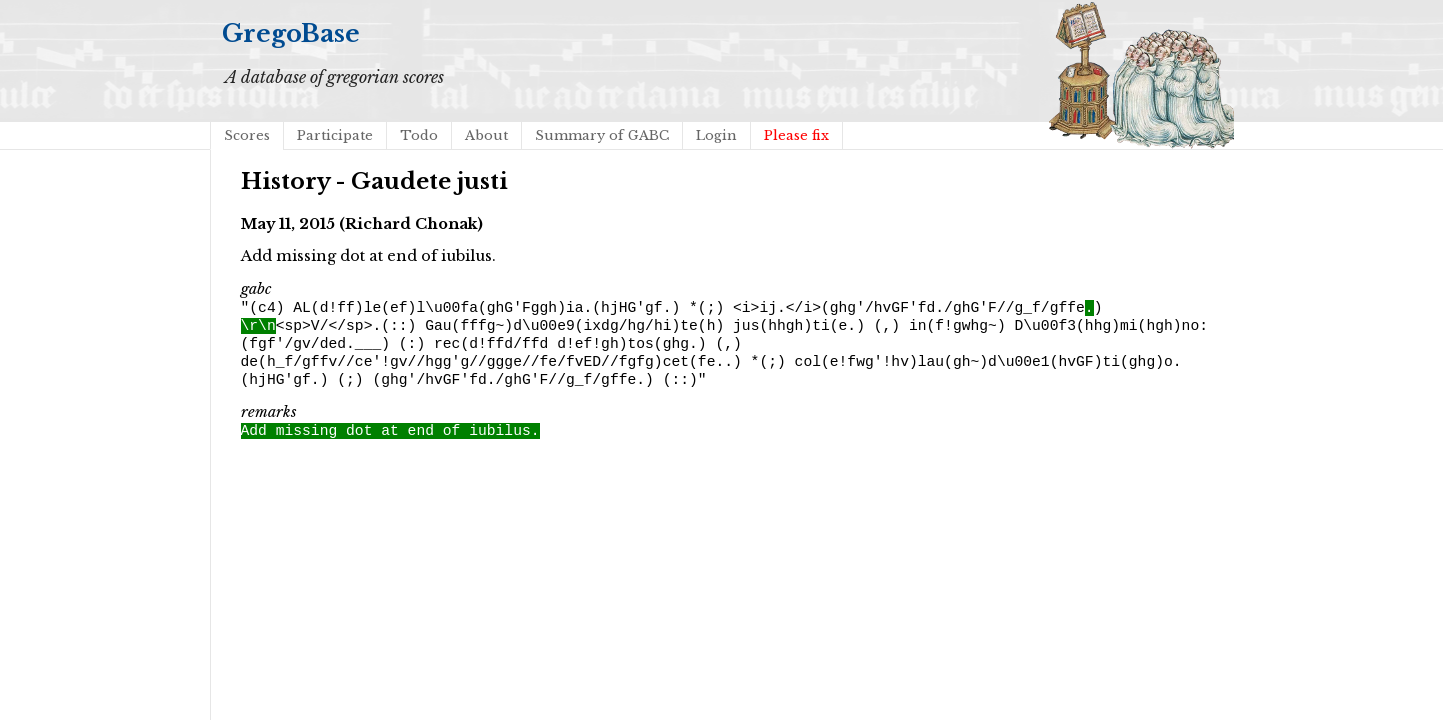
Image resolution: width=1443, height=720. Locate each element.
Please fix (796, 135)
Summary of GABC (602, 135)
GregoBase (291, 33)
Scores (247, 135)
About (486, 135)
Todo (419, 135)
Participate (335, 135)
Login (716, 135)
